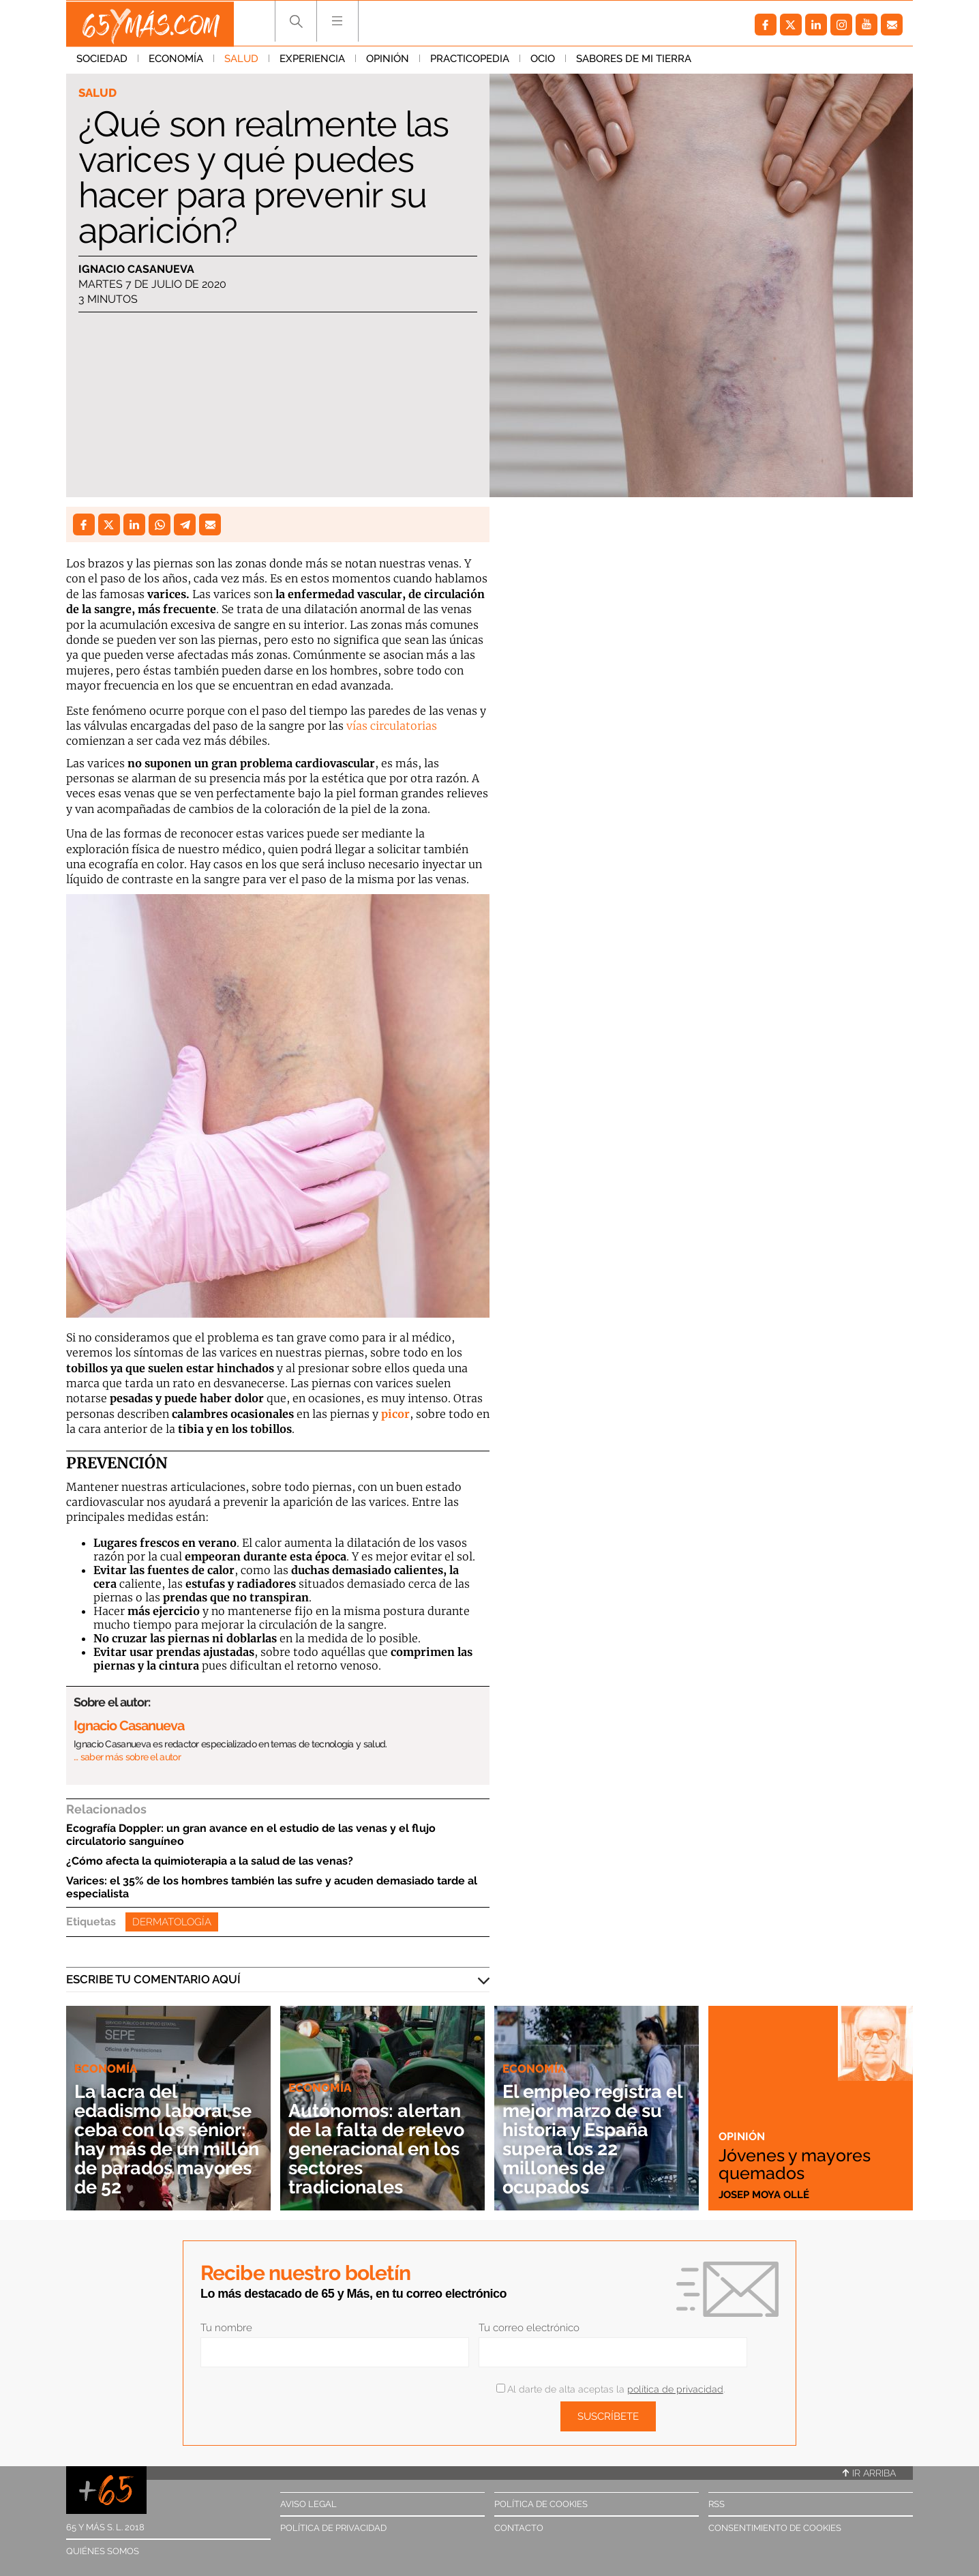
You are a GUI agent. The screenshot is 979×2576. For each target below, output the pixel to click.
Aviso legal (308, 2504)
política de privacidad (675, 2389)
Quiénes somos (102, 2551)
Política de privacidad (333, 2528)
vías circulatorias (391, 725)
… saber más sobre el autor (127, 1756)
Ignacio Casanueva (136, 269)
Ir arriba (869, 2473)
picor (395, 1414)
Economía (176, 61)
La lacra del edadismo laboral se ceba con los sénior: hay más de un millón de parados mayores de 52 (167, 2139)
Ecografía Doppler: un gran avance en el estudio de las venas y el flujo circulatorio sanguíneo (251, 1835)
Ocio (542, 61)
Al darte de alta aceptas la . (610, 2389)
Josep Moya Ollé (764, 2194)
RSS (716, 2504)
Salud (241, 61)
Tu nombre (226, 2328)
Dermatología (171, 1922)
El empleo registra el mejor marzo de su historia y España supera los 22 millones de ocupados (592, 2139)
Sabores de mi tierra (633, 61)
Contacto (518, 2528)
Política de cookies (541, 2504)
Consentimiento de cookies (774, 2528)
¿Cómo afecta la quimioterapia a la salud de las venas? (209, 1860)
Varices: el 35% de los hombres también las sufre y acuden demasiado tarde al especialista (271, 1887)
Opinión (387, 61)
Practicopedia (469, 61)
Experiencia (312, 61)
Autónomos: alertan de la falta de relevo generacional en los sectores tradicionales (380, 2148)
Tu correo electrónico (529, 2328)
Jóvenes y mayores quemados (798, 2163)
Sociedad (101, 61)
